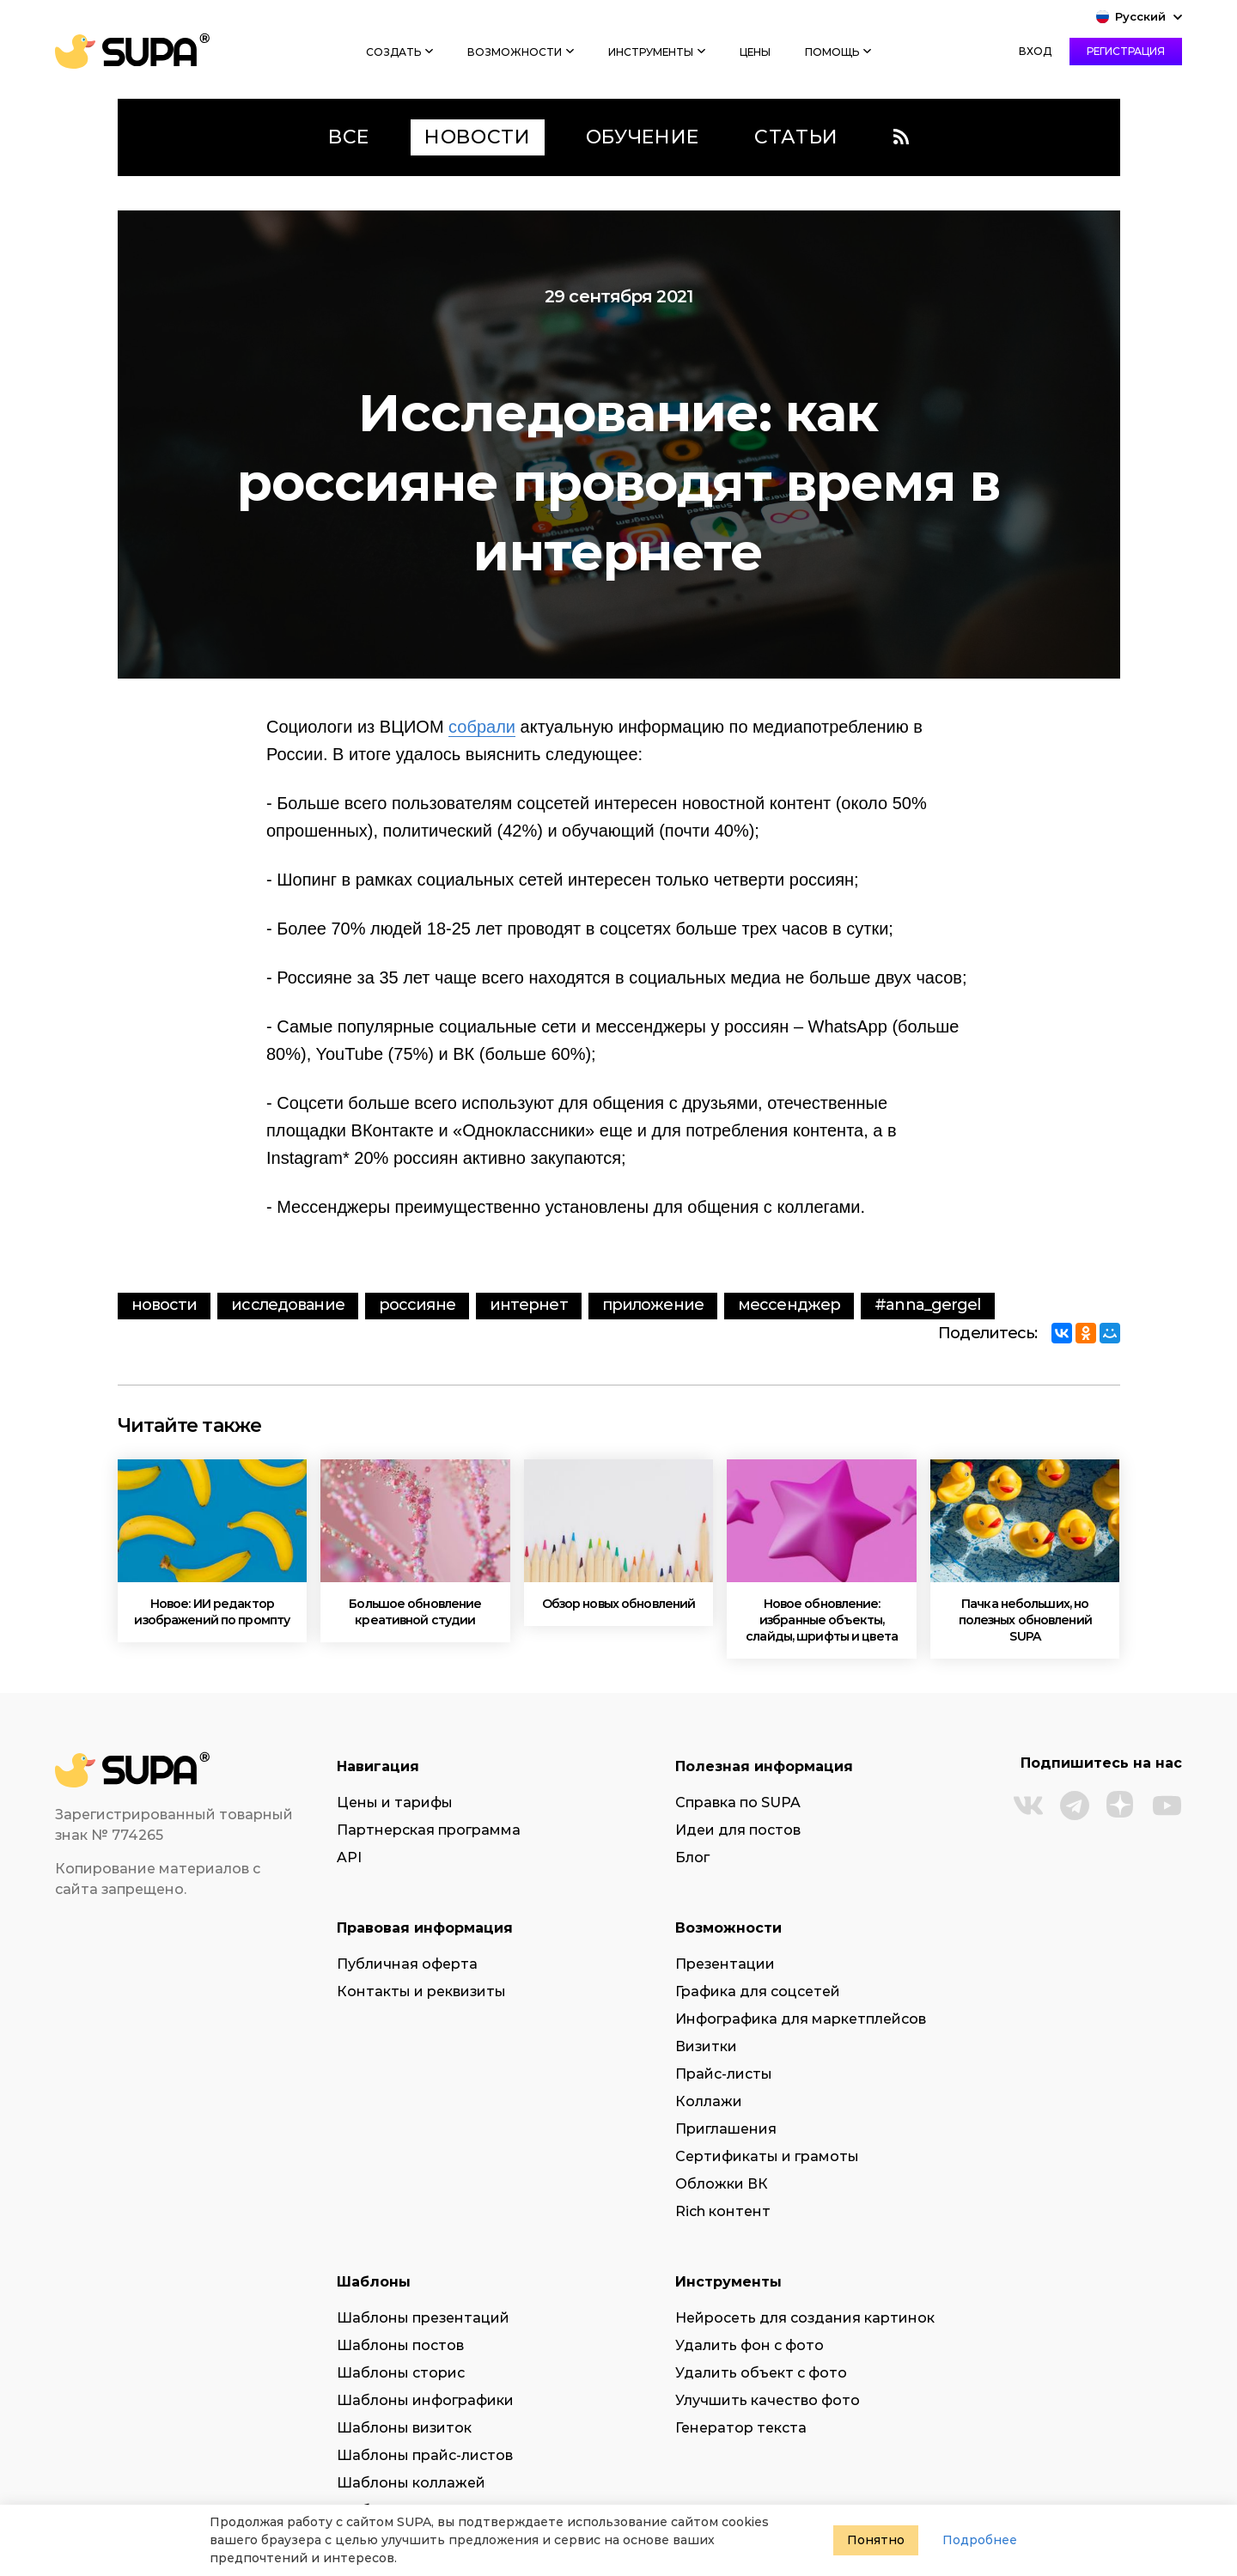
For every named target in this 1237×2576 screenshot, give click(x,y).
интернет (529, 1304)
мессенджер (789, 1304)
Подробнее (979, 2540)
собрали (481, 726)
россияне (417, 1304)
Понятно (876, 2540)
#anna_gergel (927, 1304)
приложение (653, 1304)
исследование (287, 1304)
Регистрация (1126, 51)
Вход (1035, 51)
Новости (164, 1304)
